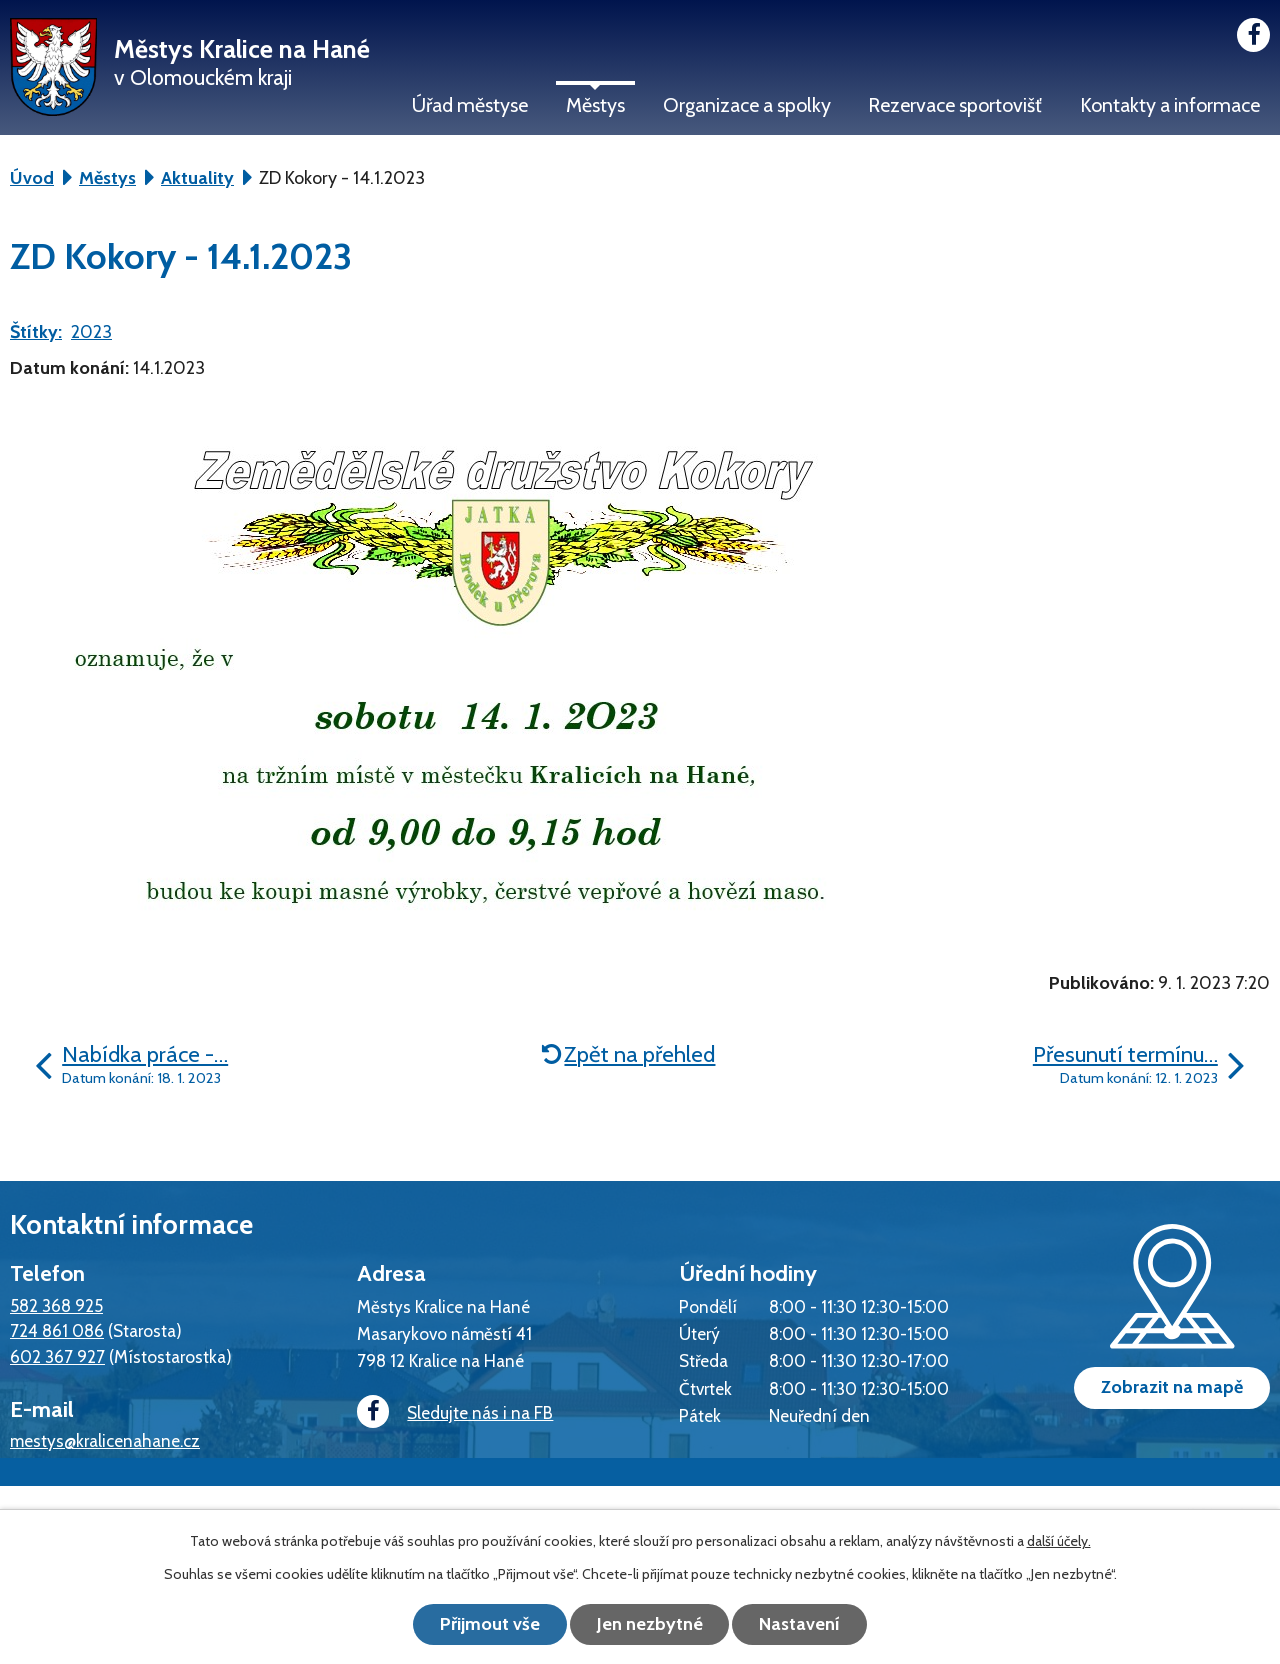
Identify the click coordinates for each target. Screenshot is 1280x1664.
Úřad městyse (470, 105)
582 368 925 (56, 1305)
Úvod (32, 178)
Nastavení (800, 1624)
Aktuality (197, 178)
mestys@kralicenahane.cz (105, 1440)
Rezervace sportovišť (955, 105)
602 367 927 (57, 1356)
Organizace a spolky (747, 105)
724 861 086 (57, 1330)
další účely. (1059, 1541)
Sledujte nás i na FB (455, 1412)
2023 (91, 332)
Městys (595, 105)
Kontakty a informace (1170, 105)
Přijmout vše (490, 1624)
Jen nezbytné (650, 1624)
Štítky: (36, 332)
